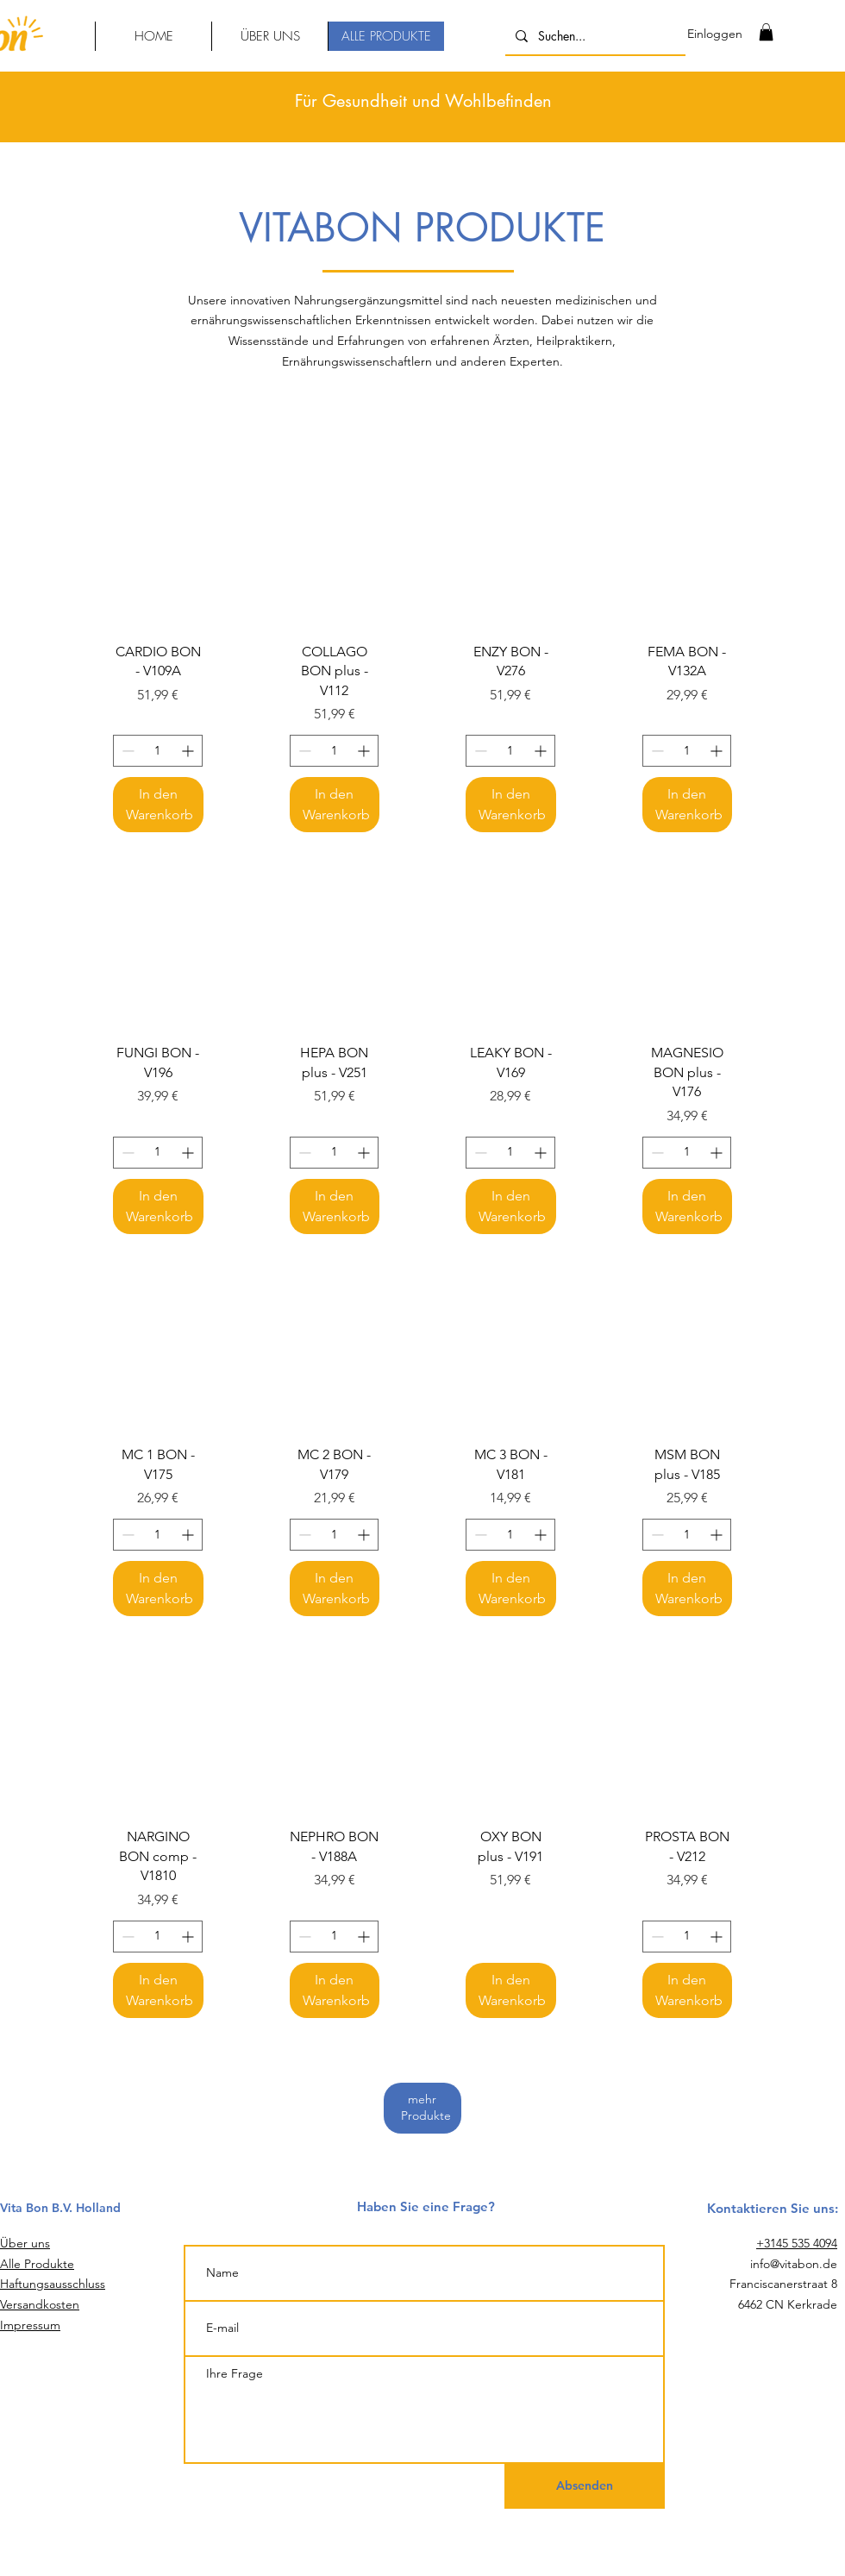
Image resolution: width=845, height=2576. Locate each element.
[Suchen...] (593, 35)
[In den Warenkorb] (158, 804)
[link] (766, 32)
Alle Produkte (37, 2264)
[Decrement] (126, 751)
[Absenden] (584, 2486)
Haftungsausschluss (52, 2283)
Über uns (25, 2243)
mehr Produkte (430, 2107)
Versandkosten (39, 2304)
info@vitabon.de (793, 2264)
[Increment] (189, 751)
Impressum (30, 2325)
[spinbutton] (157, 751)
